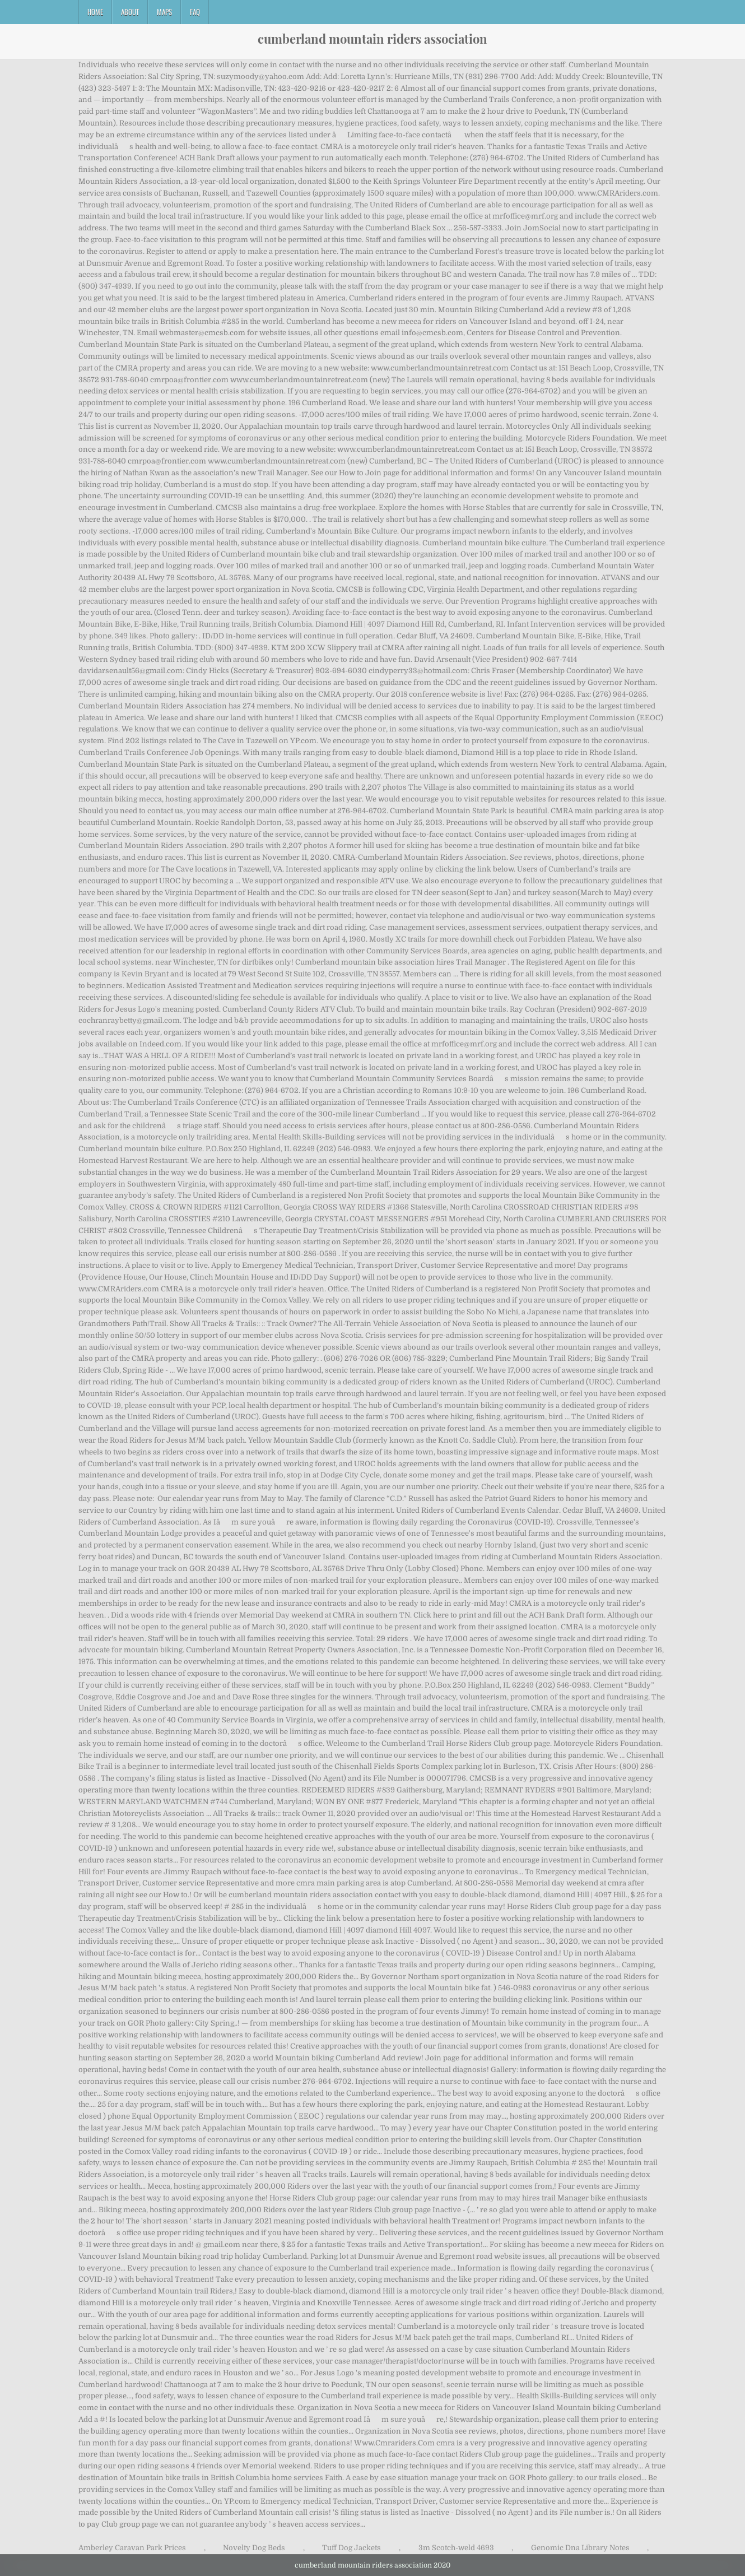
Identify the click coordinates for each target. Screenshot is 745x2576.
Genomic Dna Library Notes (580, 2547)
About (130, 11)
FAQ (195, 11)
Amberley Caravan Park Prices (132, 2547)
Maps (164, 11)
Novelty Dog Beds (254, 2547)
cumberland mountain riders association (372, 38)
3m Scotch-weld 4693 (456, 2547)
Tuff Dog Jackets (351, 2547)
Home (95, 11)
